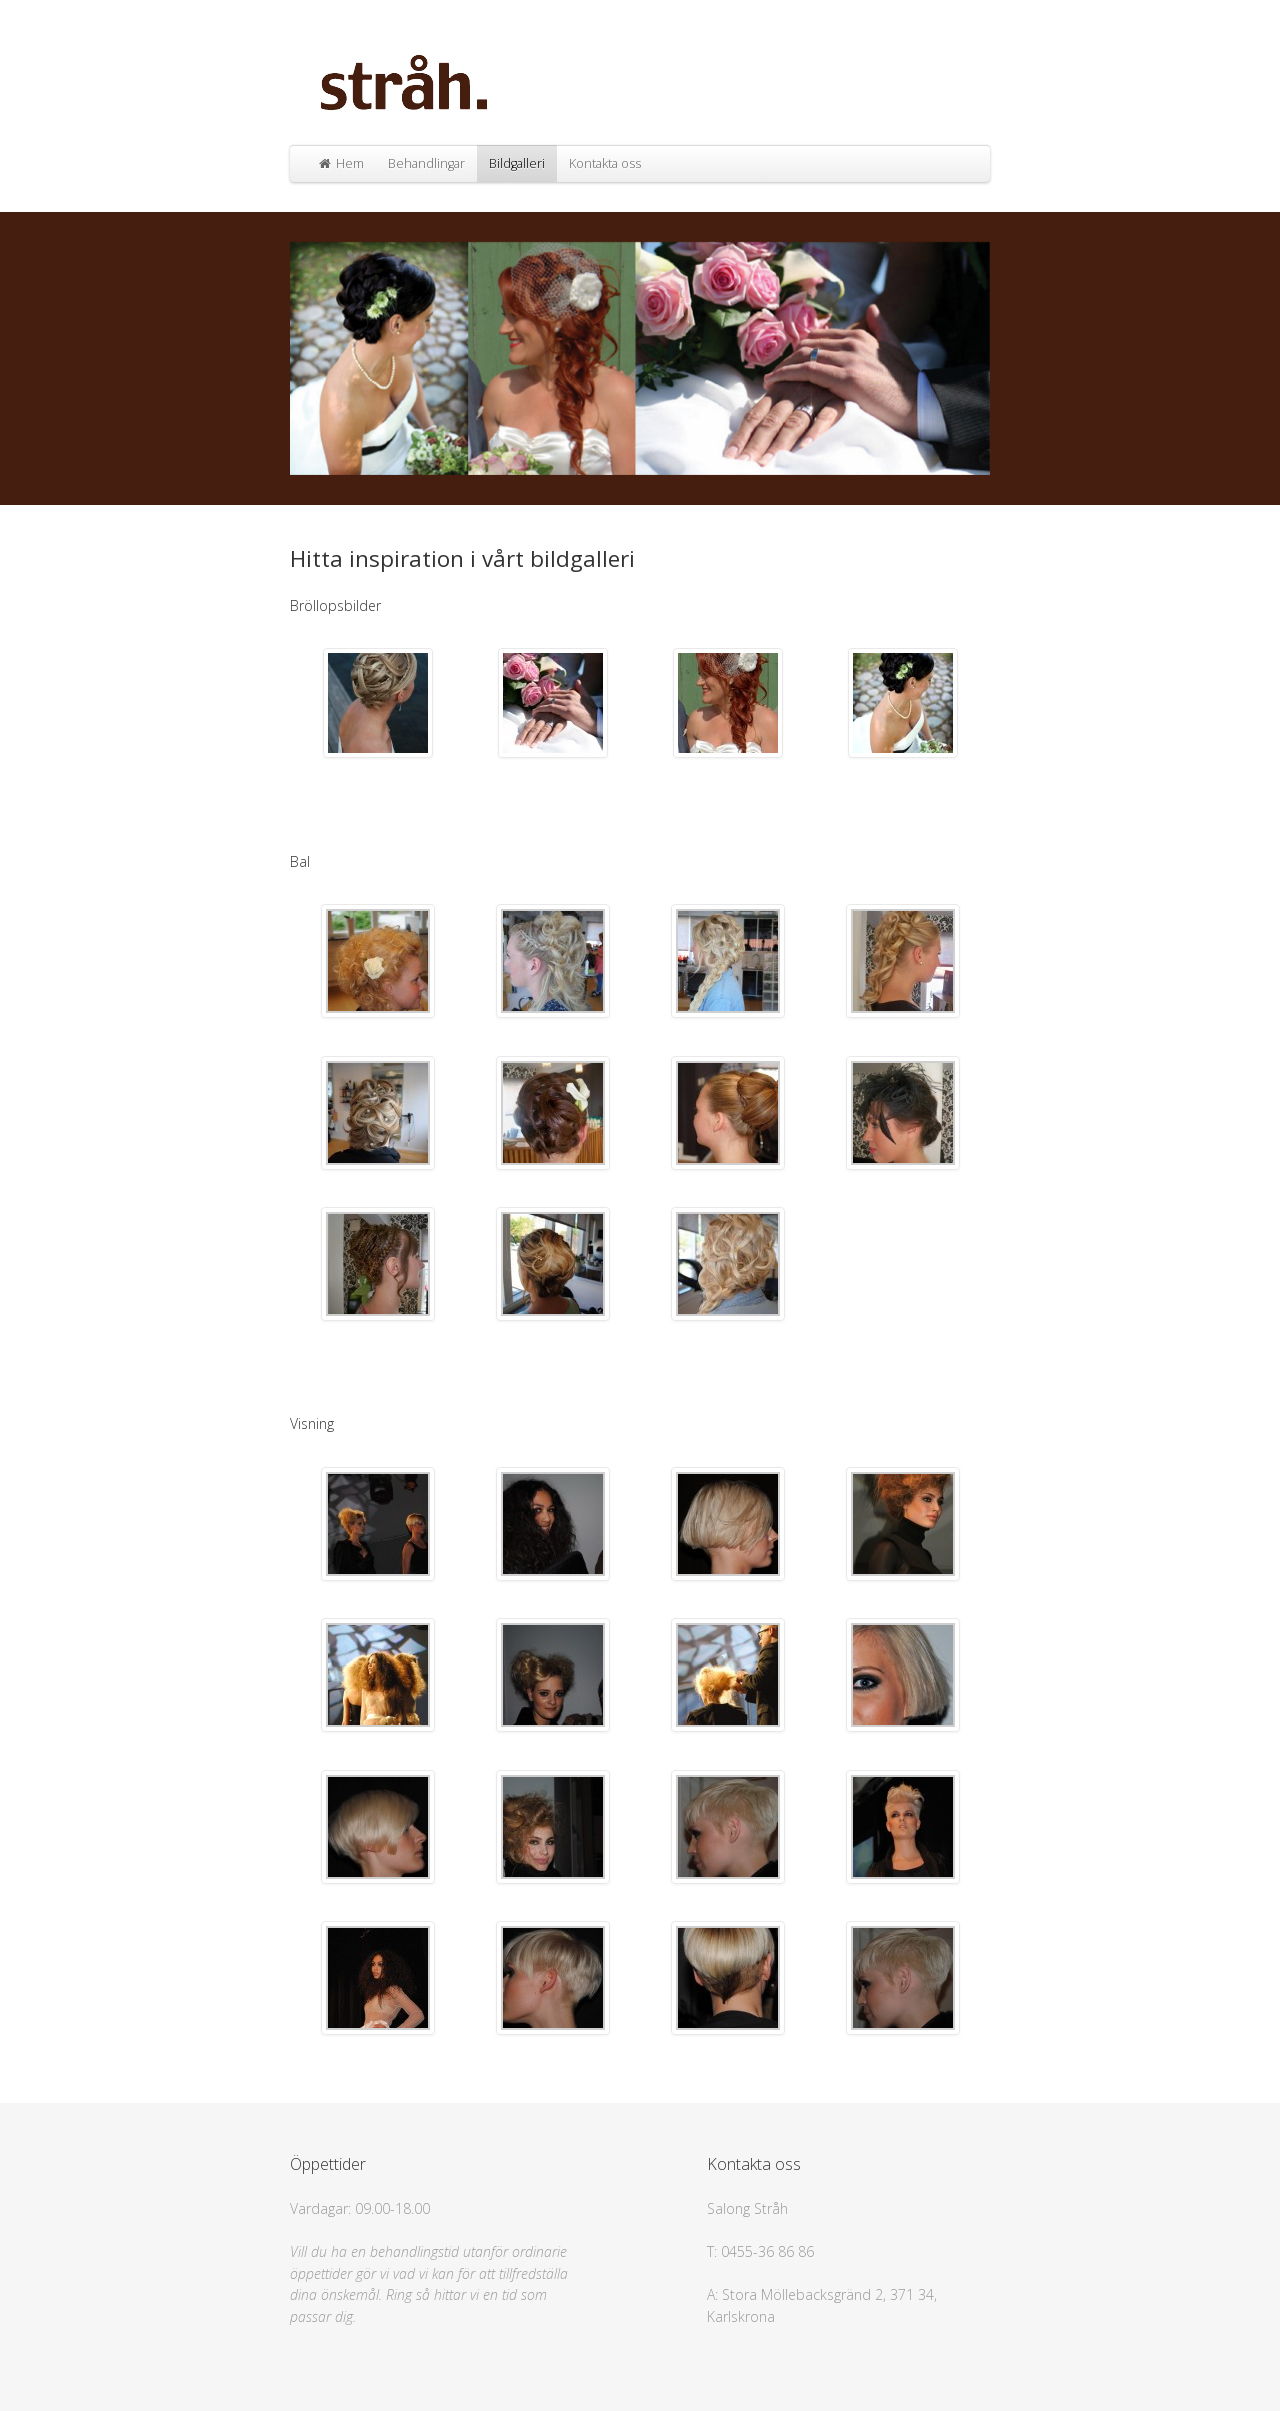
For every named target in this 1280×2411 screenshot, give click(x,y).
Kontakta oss (605, 163)
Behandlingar (426, 163)
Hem (340, 163)
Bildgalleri (517, 163)
